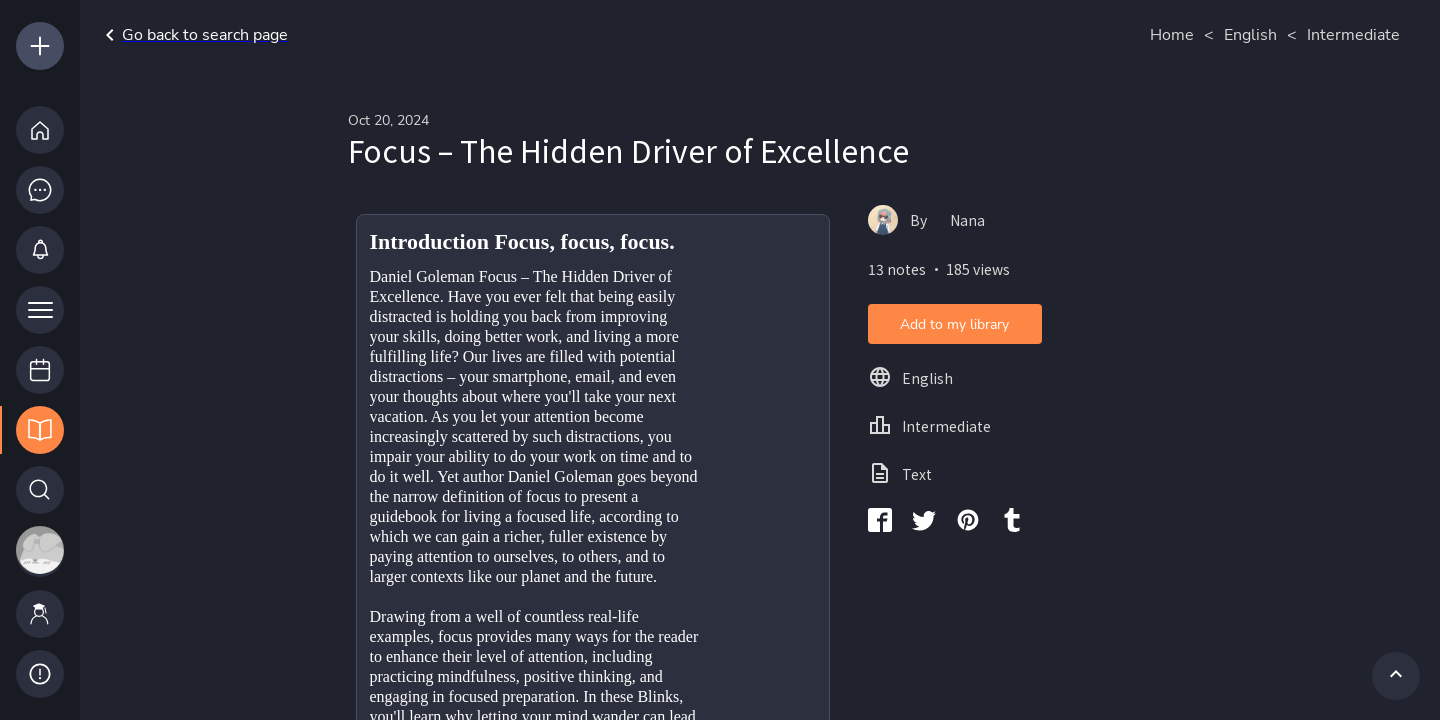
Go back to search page (193, 35)
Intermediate (1353, 35)
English (1250, 35)
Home (1172, 35)
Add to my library (954, 324)
